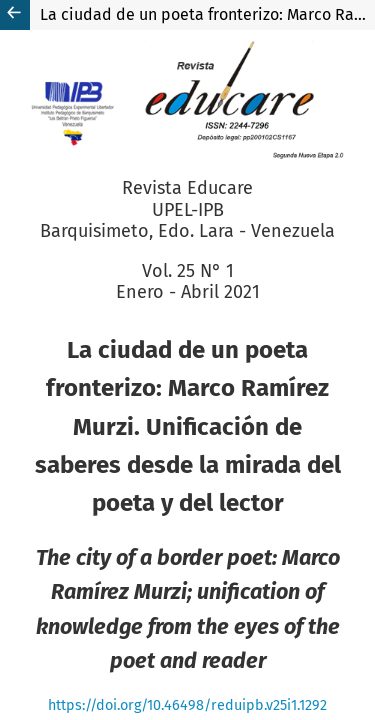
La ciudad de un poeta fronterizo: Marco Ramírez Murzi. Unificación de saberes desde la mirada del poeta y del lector (207, 14)
